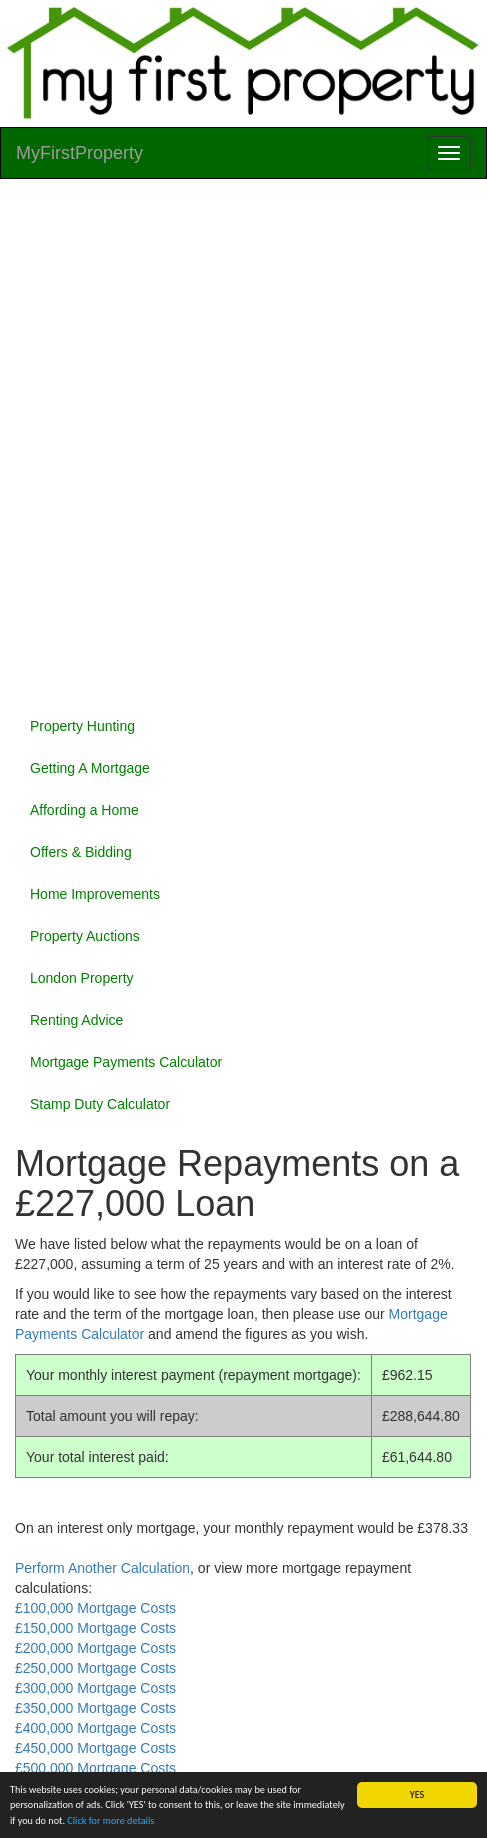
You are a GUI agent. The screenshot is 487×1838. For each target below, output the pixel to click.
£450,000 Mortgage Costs (95, 1748)
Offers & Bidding (81, 852)
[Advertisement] (243, 442)
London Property (82, 978)
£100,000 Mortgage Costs (95, 1608)
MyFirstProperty (79, 153)
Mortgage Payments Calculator (126, 1062)
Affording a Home (84, 810)
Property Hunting (82, 726)
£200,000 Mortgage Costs (95, 1648)
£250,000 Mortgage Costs (95, 1668)
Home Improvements (95, 894)
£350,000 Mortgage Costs (95, 1708)
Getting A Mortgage (90, 768)
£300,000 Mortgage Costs (95, 1688)
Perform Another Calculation (102, 1568)
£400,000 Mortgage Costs (95, 1728)
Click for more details (110, 1820)
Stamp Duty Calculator (100, 1104)
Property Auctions (85, 936)
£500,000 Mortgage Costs (95, 1768)
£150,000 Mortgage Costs (95, 1628)
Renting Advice (76, 1020)
